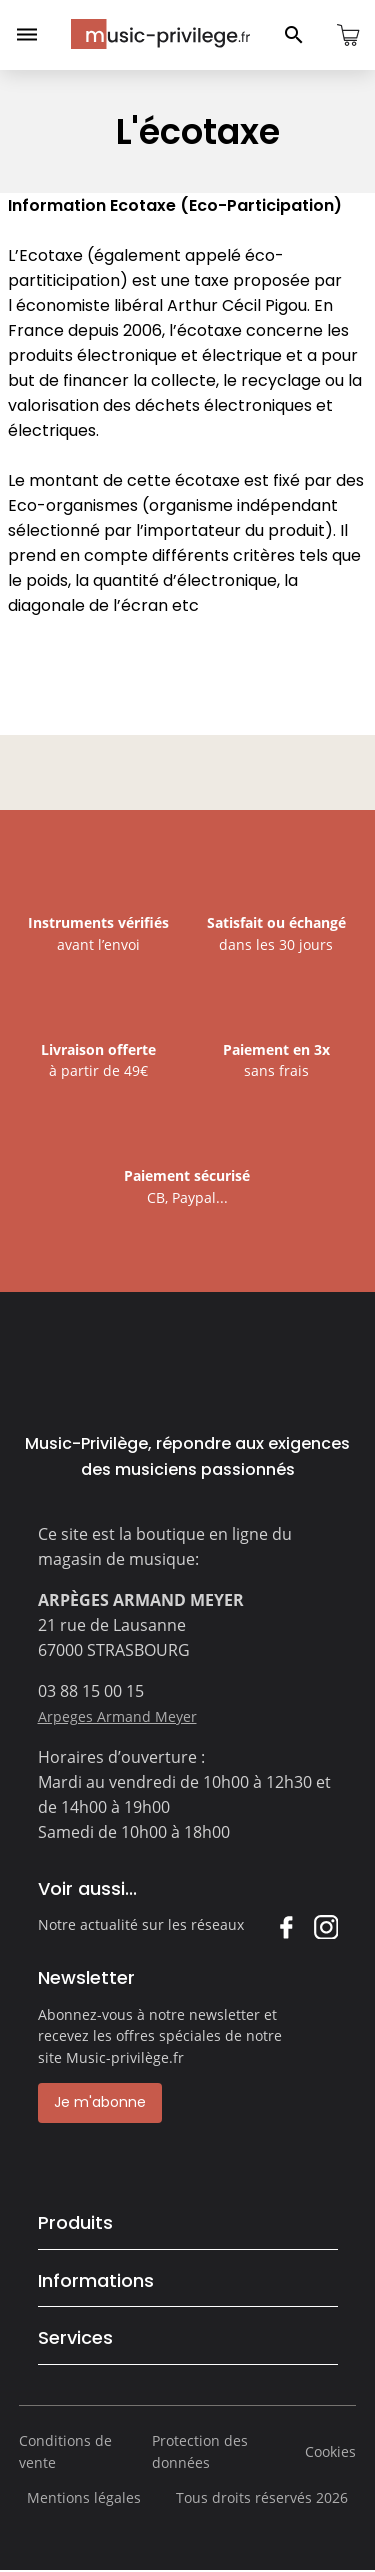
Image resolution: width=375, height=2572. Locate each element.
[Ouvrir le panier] (348, 35)
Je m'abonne (100, 2102)
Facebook (285, 1926)
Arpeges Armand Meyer (117, 1716)
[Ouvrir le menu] (27, 35)
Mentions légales (84, 2497)
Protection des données (200, 2451)
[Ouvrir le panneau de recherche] (294, 35)
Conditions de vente (65, 2451)
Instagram (325, 1926)
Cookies (330, 2451)
